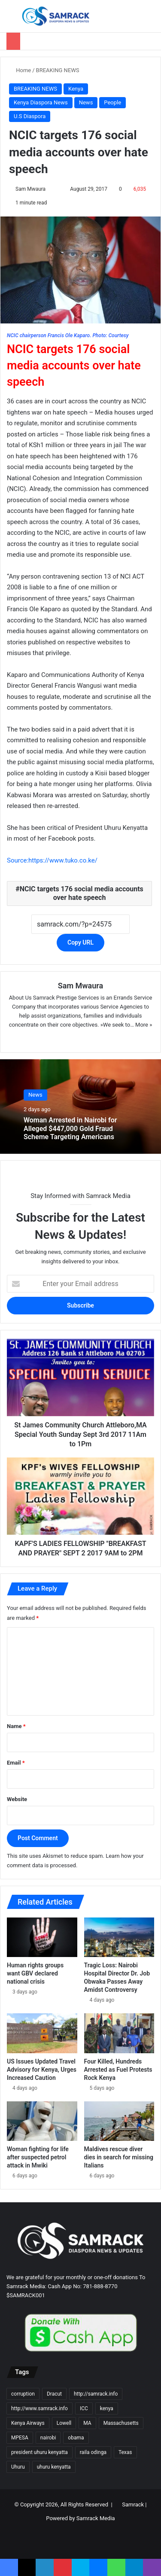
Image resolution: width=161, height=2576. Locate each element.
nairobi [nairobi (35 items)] (48, 2438)
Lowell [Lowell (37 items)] (64, 2423)
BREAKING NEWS (57, 70)
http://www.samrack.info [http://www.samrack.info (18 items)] (39, 2408)
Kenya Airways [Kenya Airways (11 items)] (28, 2423)
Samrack (133, 2504)
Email (16, 1762)
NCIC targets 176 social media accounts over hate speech (81, 893)
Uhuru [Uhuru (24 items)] (18, 2467)
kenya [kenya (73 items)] (106, 2408)
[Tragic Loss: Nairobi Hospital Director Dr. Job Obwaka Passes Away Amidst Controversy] (119, 1937)
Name (16, 1726)
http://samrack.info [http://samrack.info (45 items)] (96, 2394)
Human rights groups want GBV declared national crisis (35, 1973)
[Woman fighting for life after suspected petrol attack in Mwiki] (42, 2121)
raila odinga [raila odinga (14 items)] (93, 2452)
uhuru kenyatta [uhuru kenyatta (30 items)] (54, 2467)
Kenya (75, 88)
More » (143, 1024)
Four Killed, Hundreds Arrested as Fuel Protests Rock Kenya (118, 2069)
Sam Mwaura (30, 189)
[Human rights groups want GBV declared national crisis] (42, 1937)
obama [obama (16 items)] (76, 2438)
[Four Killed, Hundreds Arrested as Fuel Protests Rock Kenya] (119, 2033)
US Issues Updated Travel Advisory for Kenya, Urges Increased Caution (41, 2069)
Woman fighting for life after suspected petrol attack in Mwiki (38, 2157)
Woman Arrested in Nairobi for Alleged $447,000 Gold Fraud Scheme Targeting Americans (70, 1128)
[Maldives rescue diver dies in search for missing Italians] (119, 2121)
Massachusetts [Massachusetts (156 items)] (121, 2423)
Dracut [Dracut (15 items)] (54, 2394)
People (112, 102)
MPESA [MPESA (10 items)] (19, 2438)
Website (17, 1799)
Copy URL (80, 942)
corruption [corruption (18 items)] (23, 2394)
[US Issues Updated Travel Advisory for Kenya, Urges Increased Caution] (42, 2033)
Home (20, 70)
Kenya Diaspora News (41, 102)
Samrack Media (95, 2518)
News (86, 102)
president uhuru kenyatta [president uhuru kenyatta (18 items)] (39, 2452)
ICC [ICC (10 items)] (84, 2408)
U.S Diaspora (30, 116)
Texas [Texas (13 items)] (125, 2452)
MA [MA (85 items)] (87, 2423)
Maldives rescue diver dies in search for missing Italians (118, 2157)
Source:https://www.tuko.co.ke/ (52, 860)
